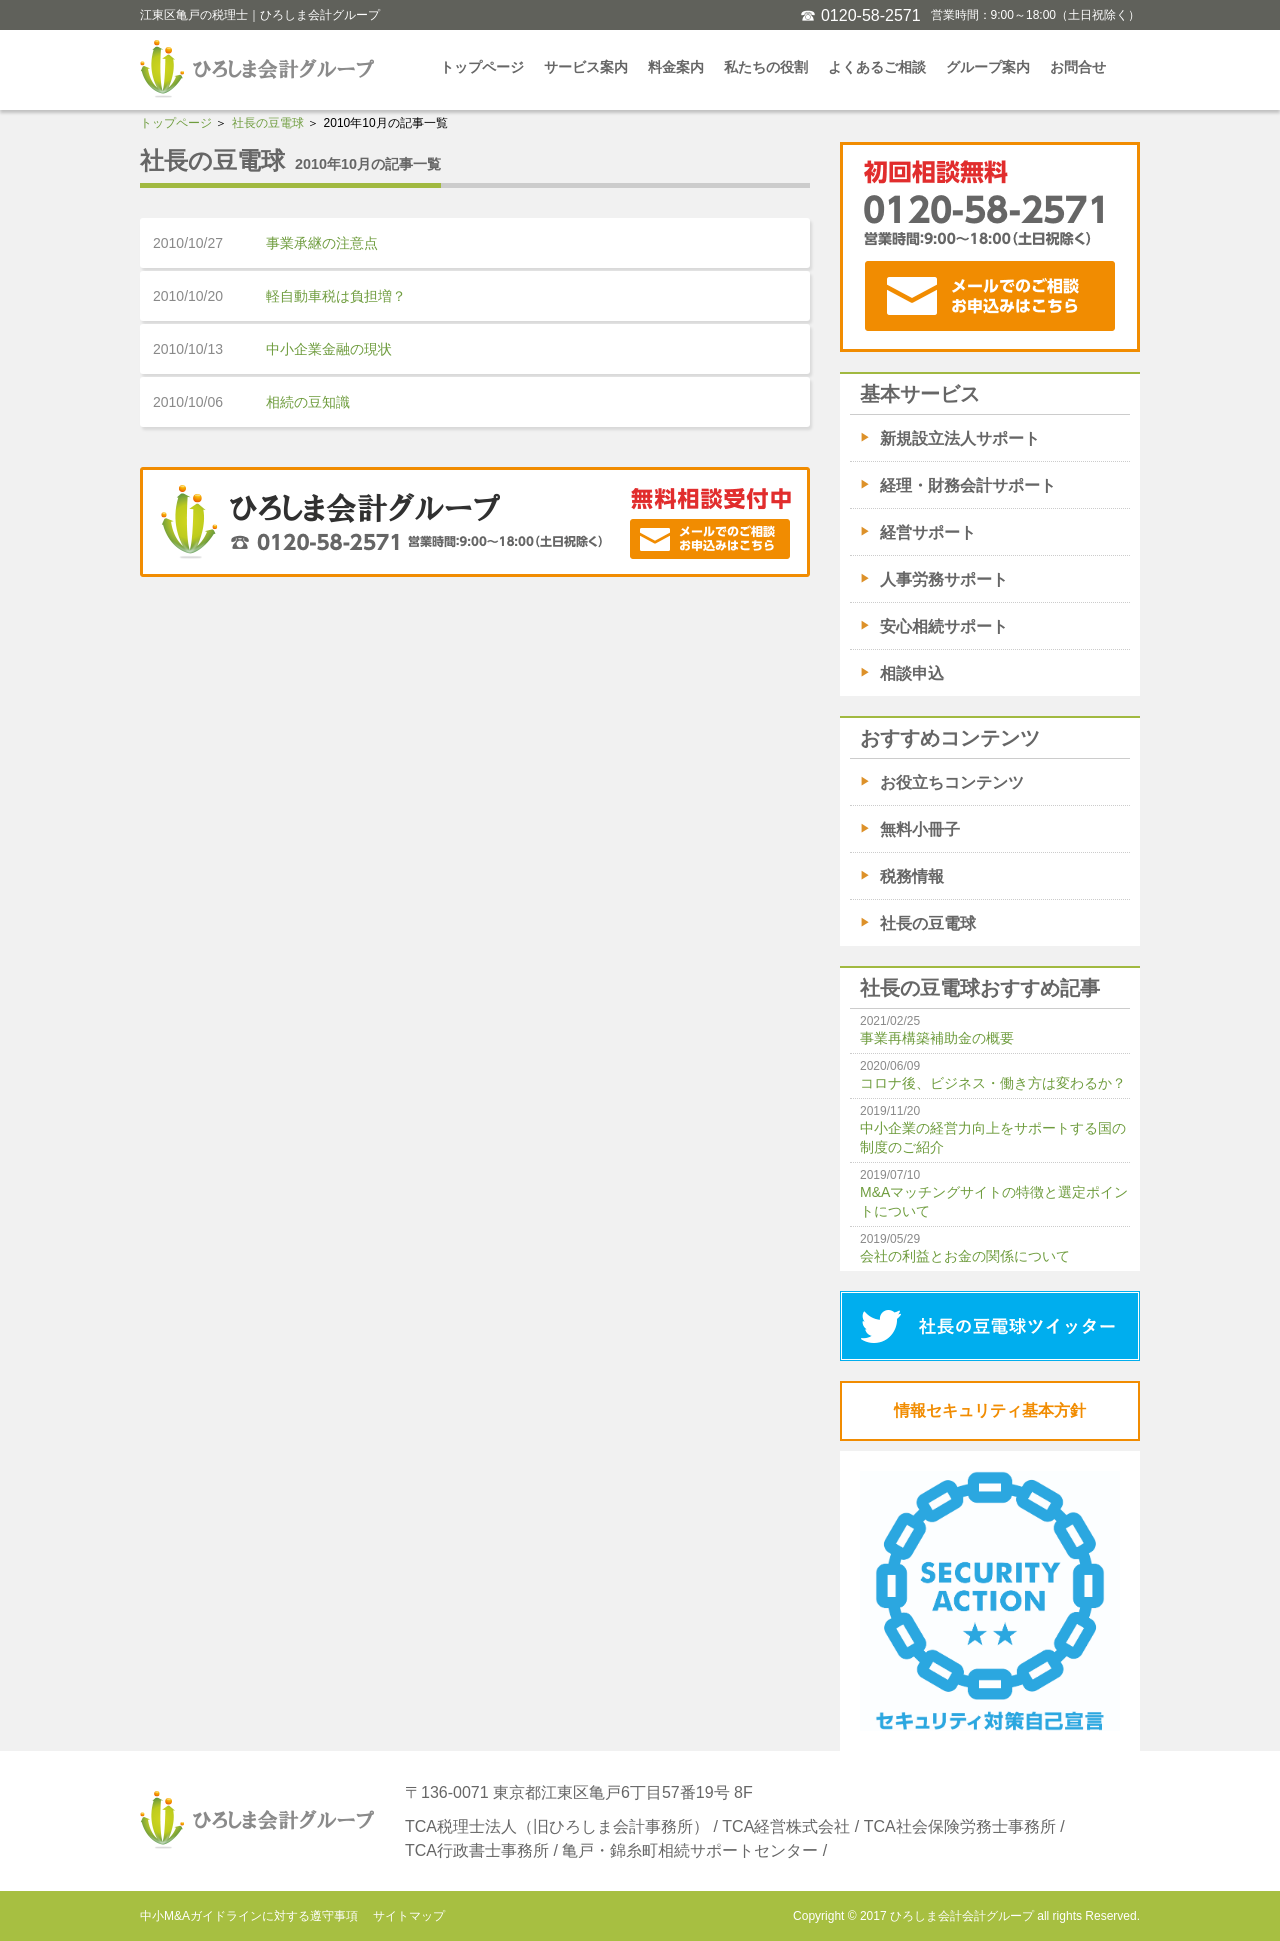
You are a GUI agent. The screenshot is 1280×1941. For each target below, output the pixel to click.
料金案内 (676, 67)
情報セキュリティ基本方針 (990, 1410)
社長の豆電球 (268, 123)
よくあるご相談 (877, 67)
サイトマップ (409, 1916)
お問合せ (1078, 67)
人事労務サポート (944, 579)
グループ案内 (988, 67)
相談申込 (912, 673)
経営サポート (928, 532)
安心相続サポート (944, 626)
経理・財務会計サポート (968, 485)
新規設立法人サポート (960, 438)
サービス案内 (586, 67)
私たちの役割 (766, 67)
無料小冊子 (920, 829)
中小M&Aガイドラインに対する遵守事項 (249, 1916)
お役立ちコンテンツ (952, 782)
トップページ (482, 67)
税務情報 (912, 876)
